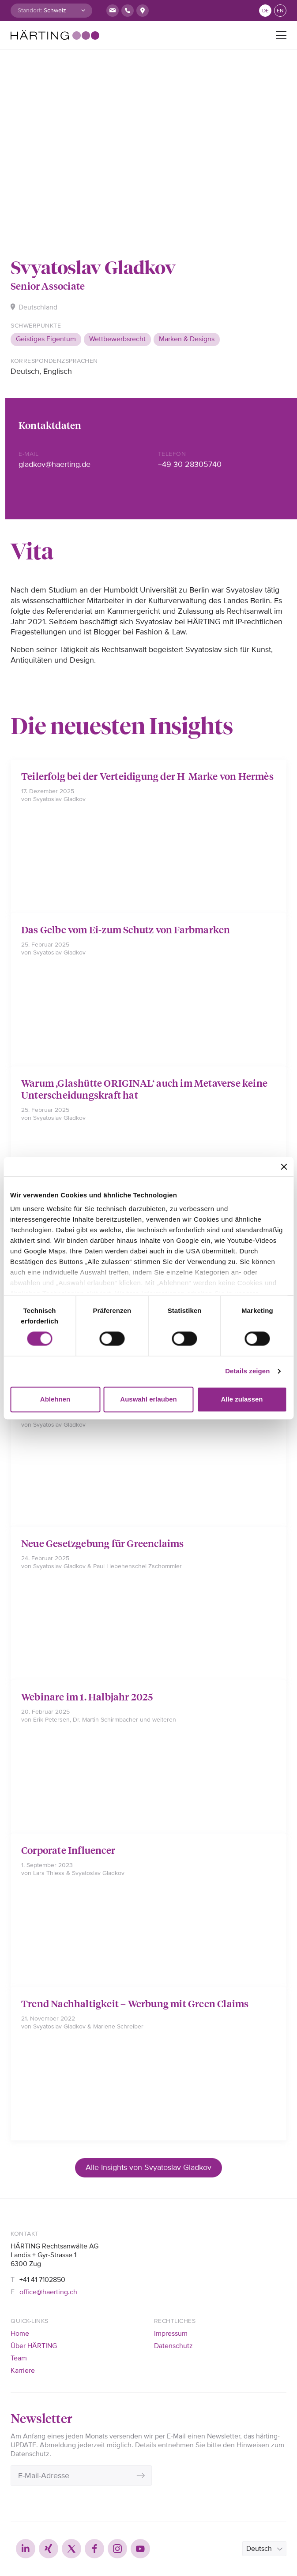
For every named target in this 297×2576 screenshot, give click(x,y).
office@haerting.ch (48, 2292)
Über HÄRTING (34, 2345)
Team (19, 2358)
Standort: (30, 10)
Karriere (23, 2370)
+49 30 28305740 (190, 464)
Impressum (171, 2333)
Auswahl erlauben (148, 1399)
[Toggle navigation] (281, 35)
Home (20, 2333)
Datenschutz (173, 2345)
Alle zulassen (242, 1399)
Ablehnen (55, 1399)
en (280, 10)
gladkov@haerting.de (54, 464)
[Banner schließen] (284, 1166)
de (265, 10)
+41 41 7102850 (42, 2279)
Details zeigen (247, 1371)
